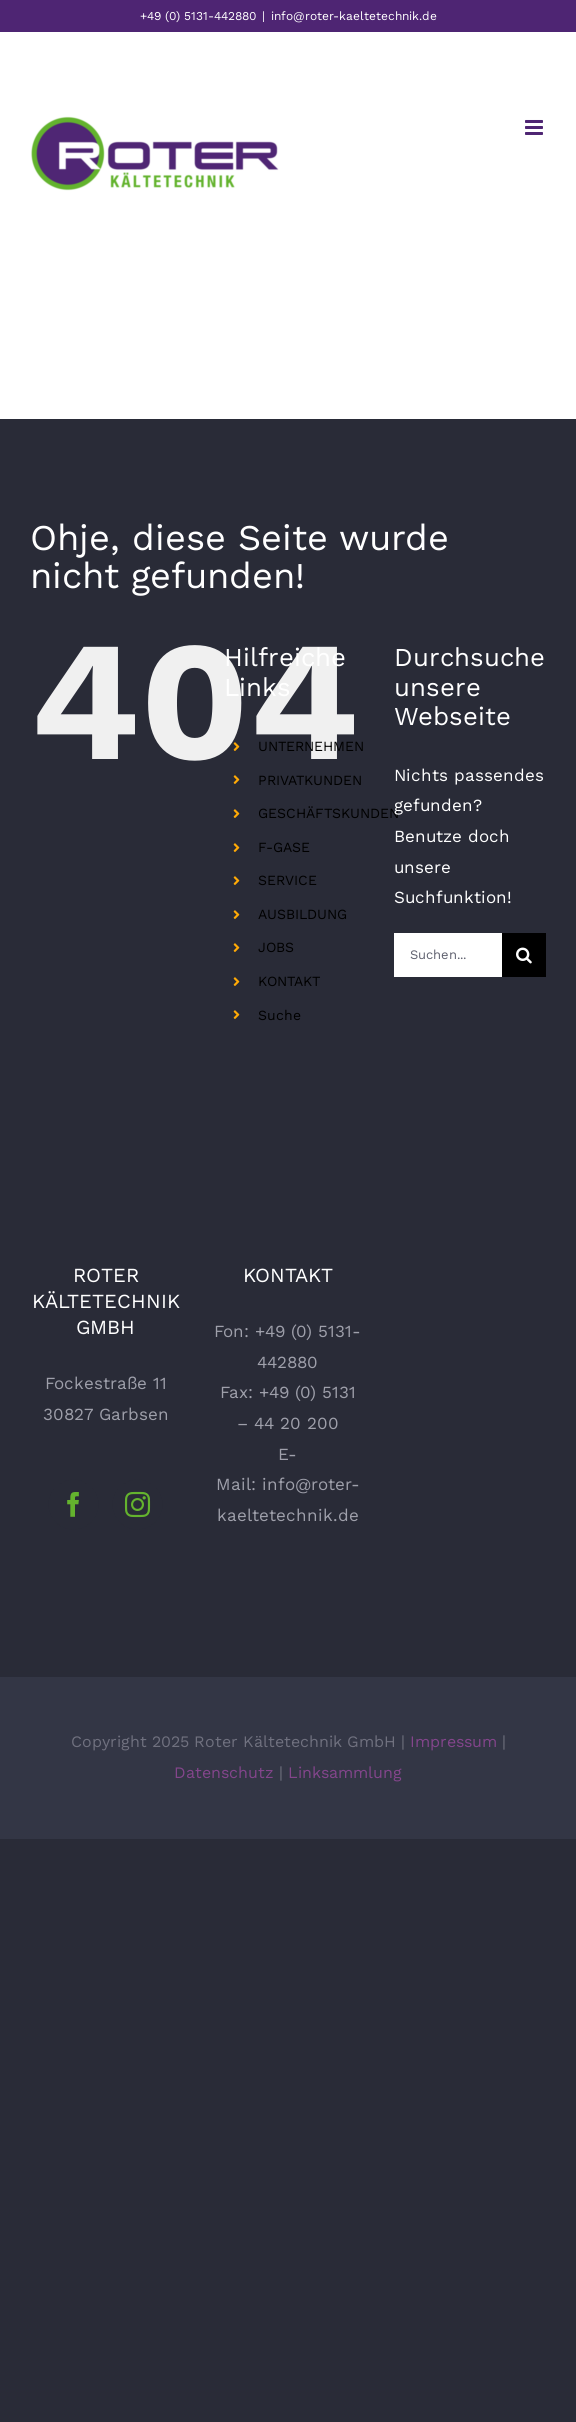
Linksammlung (345, 1772)
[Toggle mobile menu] (535, 127)
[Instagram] (137, 1504)
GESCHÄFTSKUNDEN (328, 813)
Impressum (453, 1741)
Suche (279, 1015)
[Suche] (524, 955)
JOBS (276, 947)
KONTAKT (289, 981)
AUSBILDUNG (302, 914)
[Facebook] (73, 1504)
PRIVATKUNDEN (310, 780)
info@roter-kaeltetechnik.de (354, 16)
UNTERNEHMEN (311, 746)
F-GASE (284, 847)
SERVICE (287, 880)
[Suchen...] (448, 955)
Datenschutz (224, 1772)
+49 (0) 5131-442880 (198, 16)
